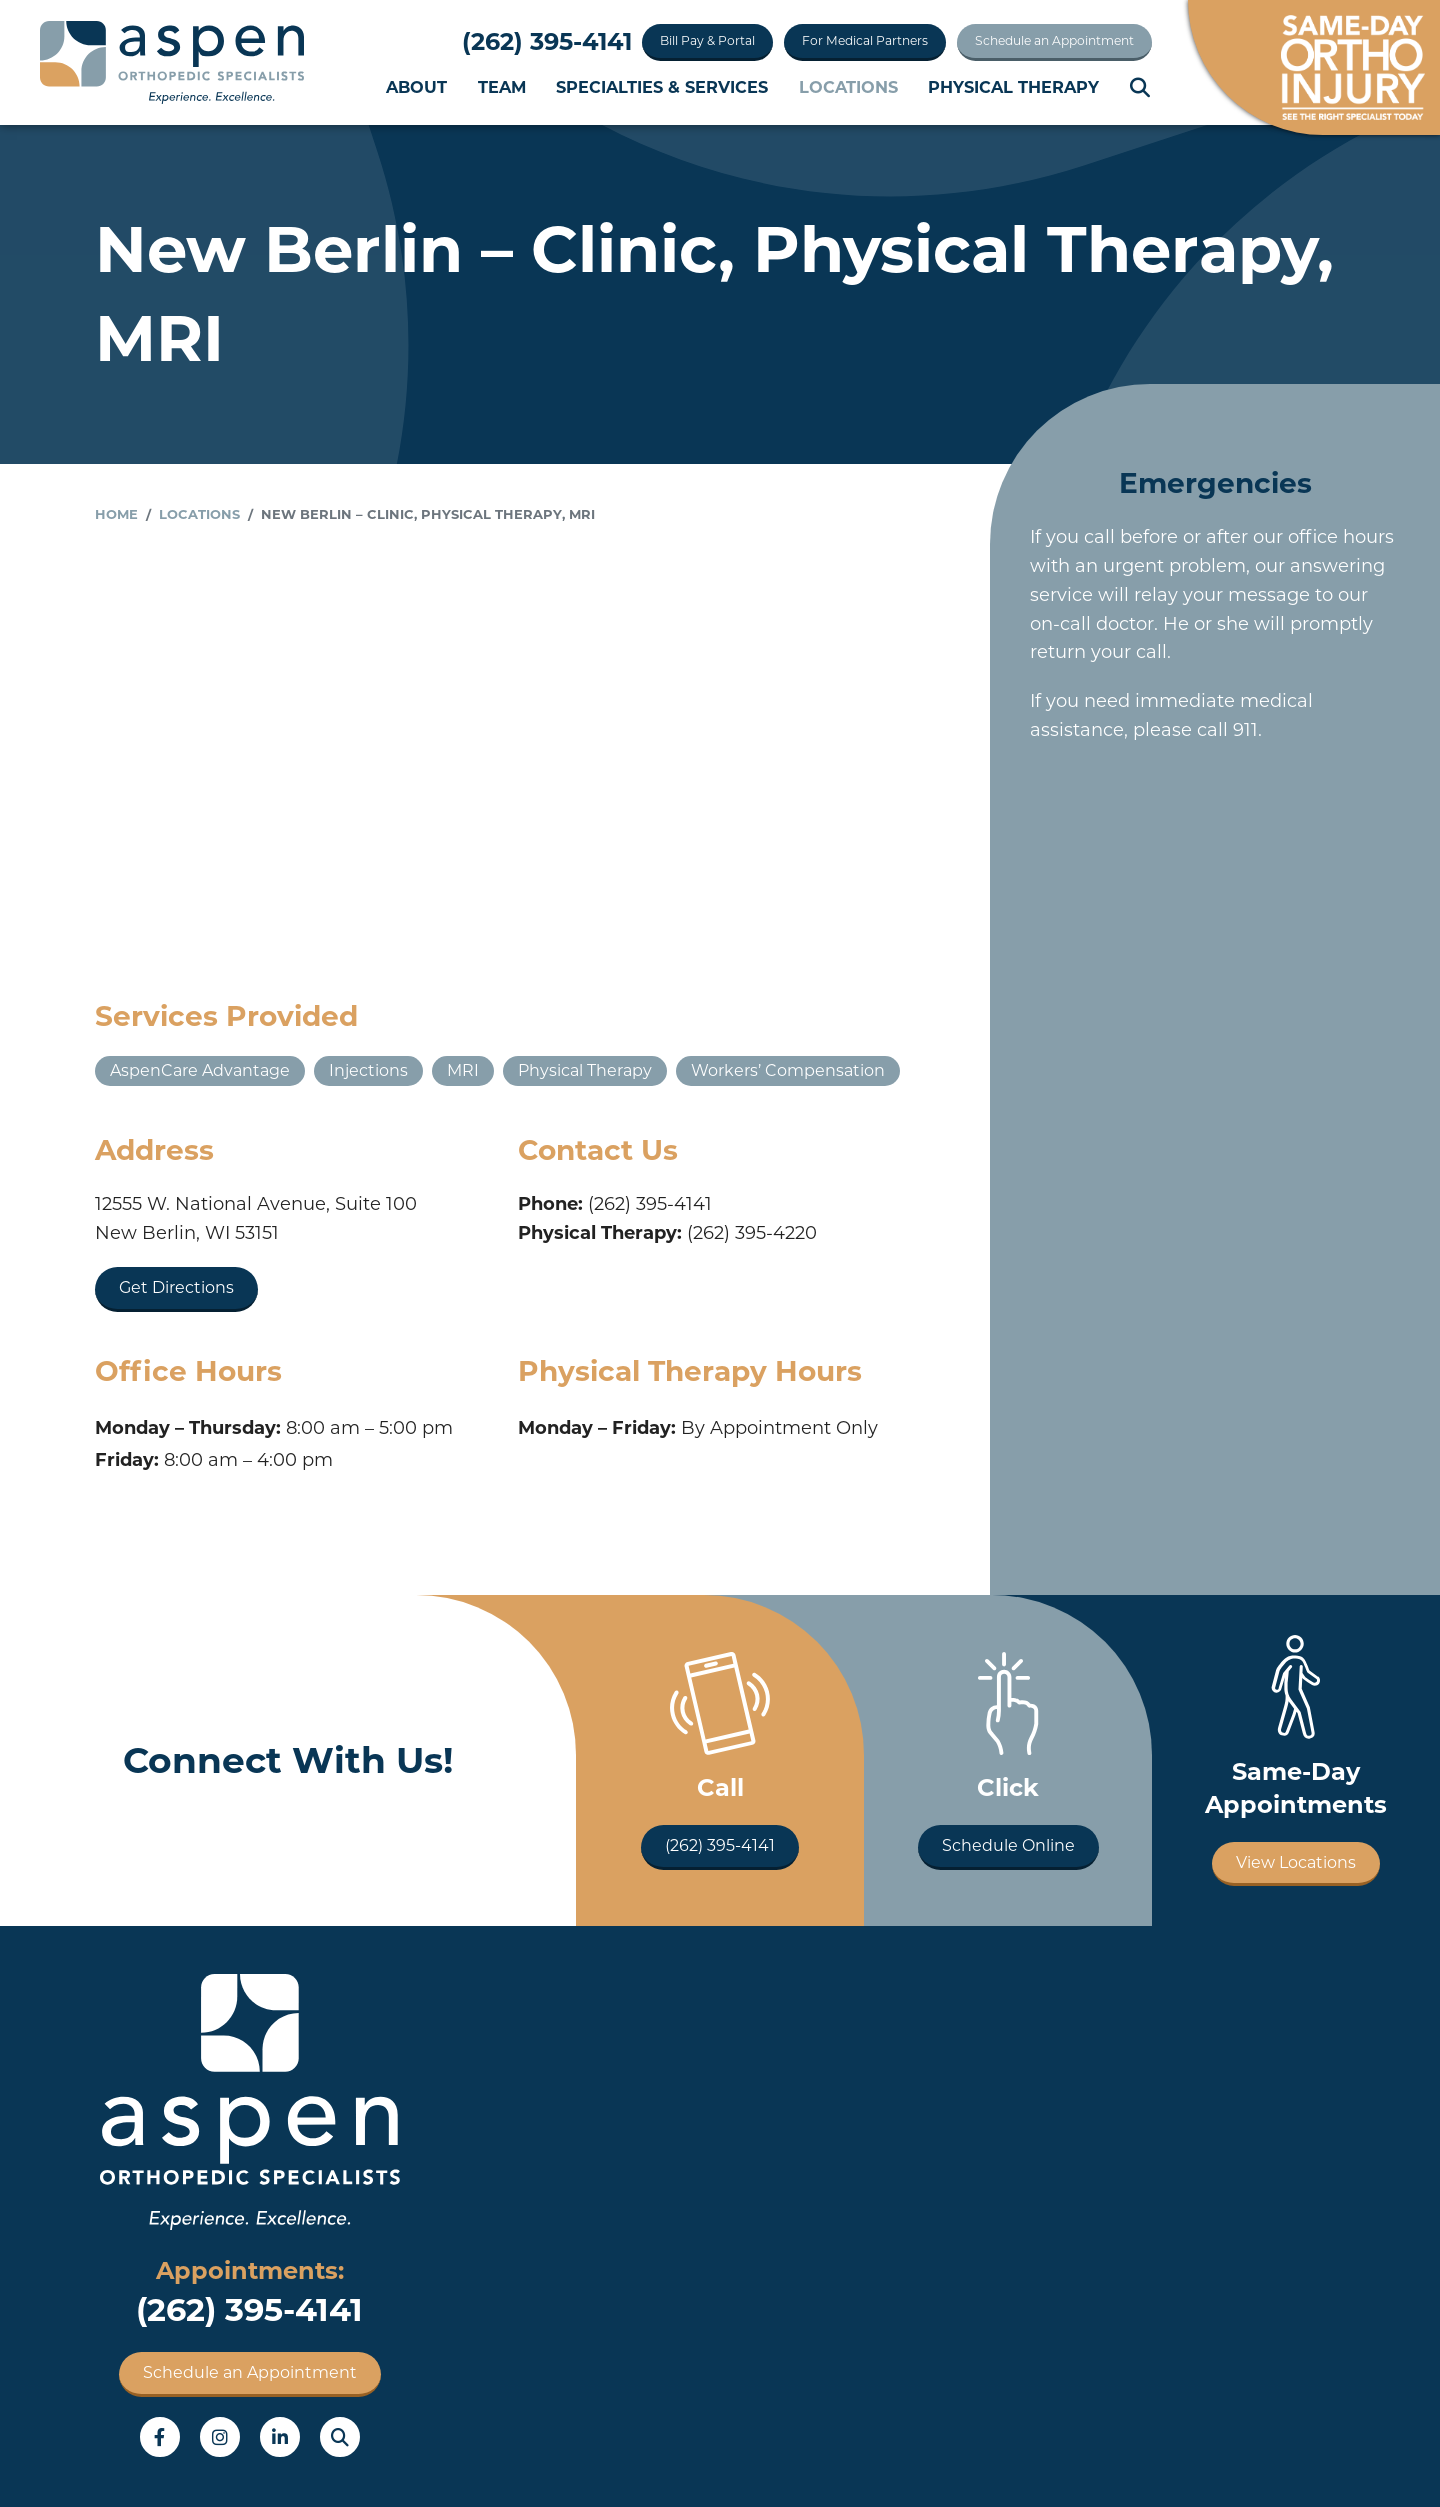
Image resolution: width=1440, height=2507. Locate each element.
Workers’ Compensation (788, 1070)
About (416, 87)
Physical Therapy (1013, 87)
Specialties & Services (662, 87)
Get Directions (176, 1287)
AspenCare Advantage (200, 1070)
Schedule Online (1008, 1845)
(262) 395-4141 (547, 41)
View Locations (1296, 1862)
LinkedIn (280, 2437)
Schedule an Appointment (1054, 40)
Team (502, 87)
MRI (463, 1070)
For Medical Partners (865, 40)
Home (116, 514)
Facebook (160, 2437)
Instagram (220, 2437)
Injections (368, 1070)
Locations (848, 87)
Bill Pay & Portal (707, 40)
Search (1141, 88)
